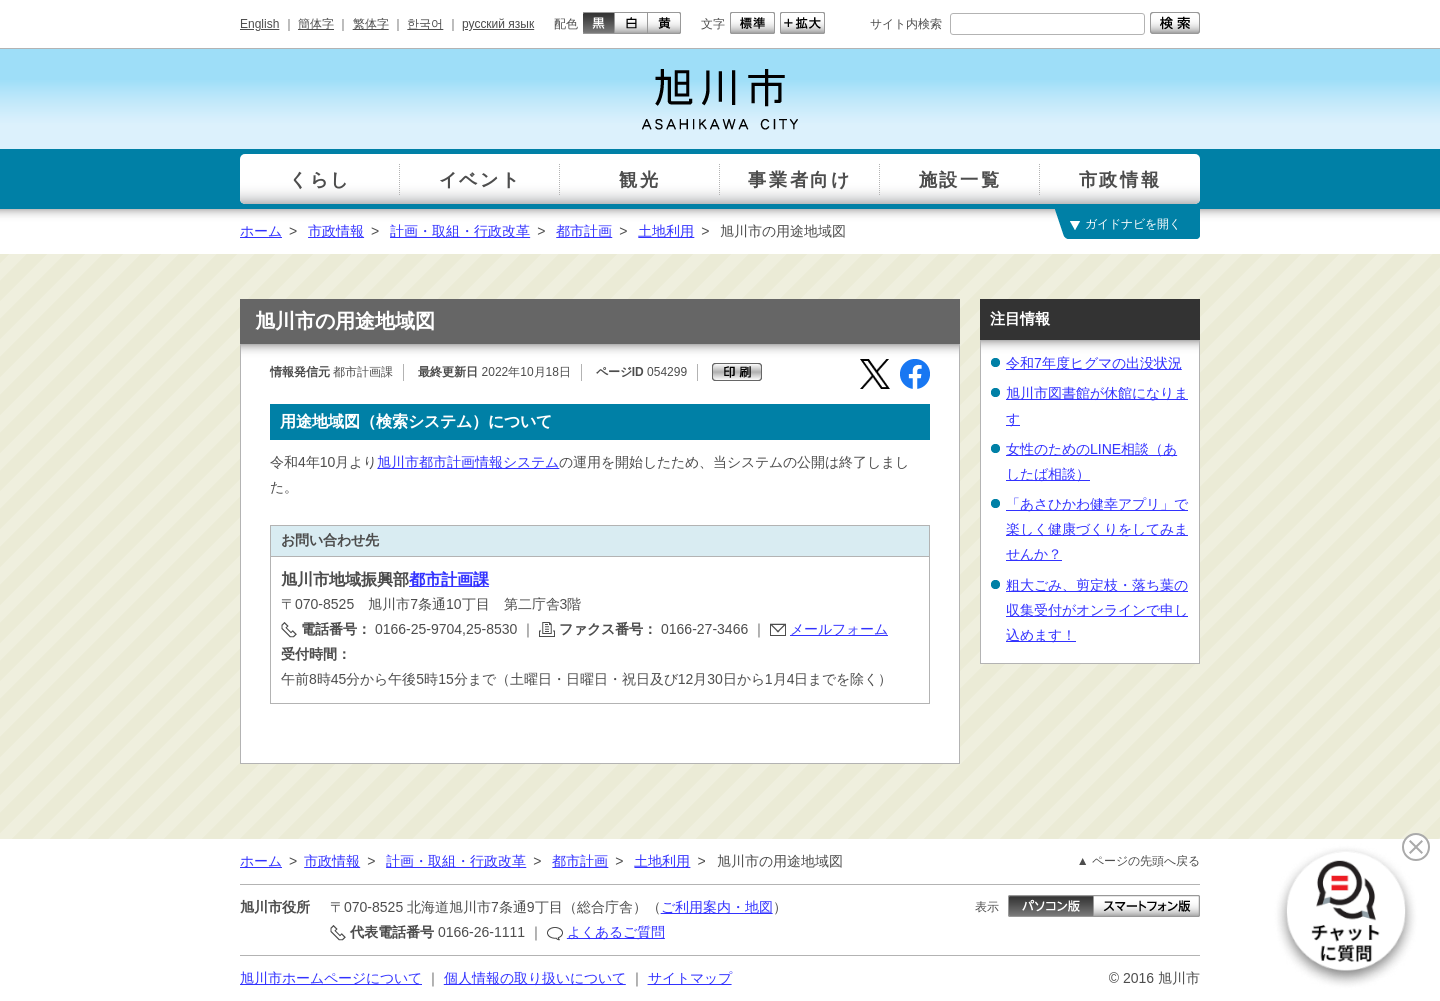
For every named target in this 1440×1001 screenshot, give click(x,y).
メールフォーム (839, 629)
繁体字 (371, 24)
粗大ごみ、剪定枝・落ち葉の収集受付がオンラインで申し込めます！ (1097, 610)
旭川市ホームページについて (331, 978)
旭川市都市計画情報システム (468, 462)
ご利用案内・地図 (717, 907)
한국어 (425, 24)
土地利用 (666, 231)
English (259, 24)
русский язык (498, 24)
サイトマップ (690, 978)
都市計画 (584, 231)
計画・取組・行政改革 (460, 231)
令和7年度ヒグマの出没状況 (1094, 363)
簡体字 (316, 24)
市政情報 (336, 231)
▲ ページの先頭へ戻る (1138, 861)
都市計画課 (449, 579)
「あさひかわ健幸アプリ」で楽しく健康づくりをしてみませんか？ (1097, 529)
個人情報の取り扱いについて (535, 978)
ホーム (261, 231)
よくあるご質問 (616, 932)
